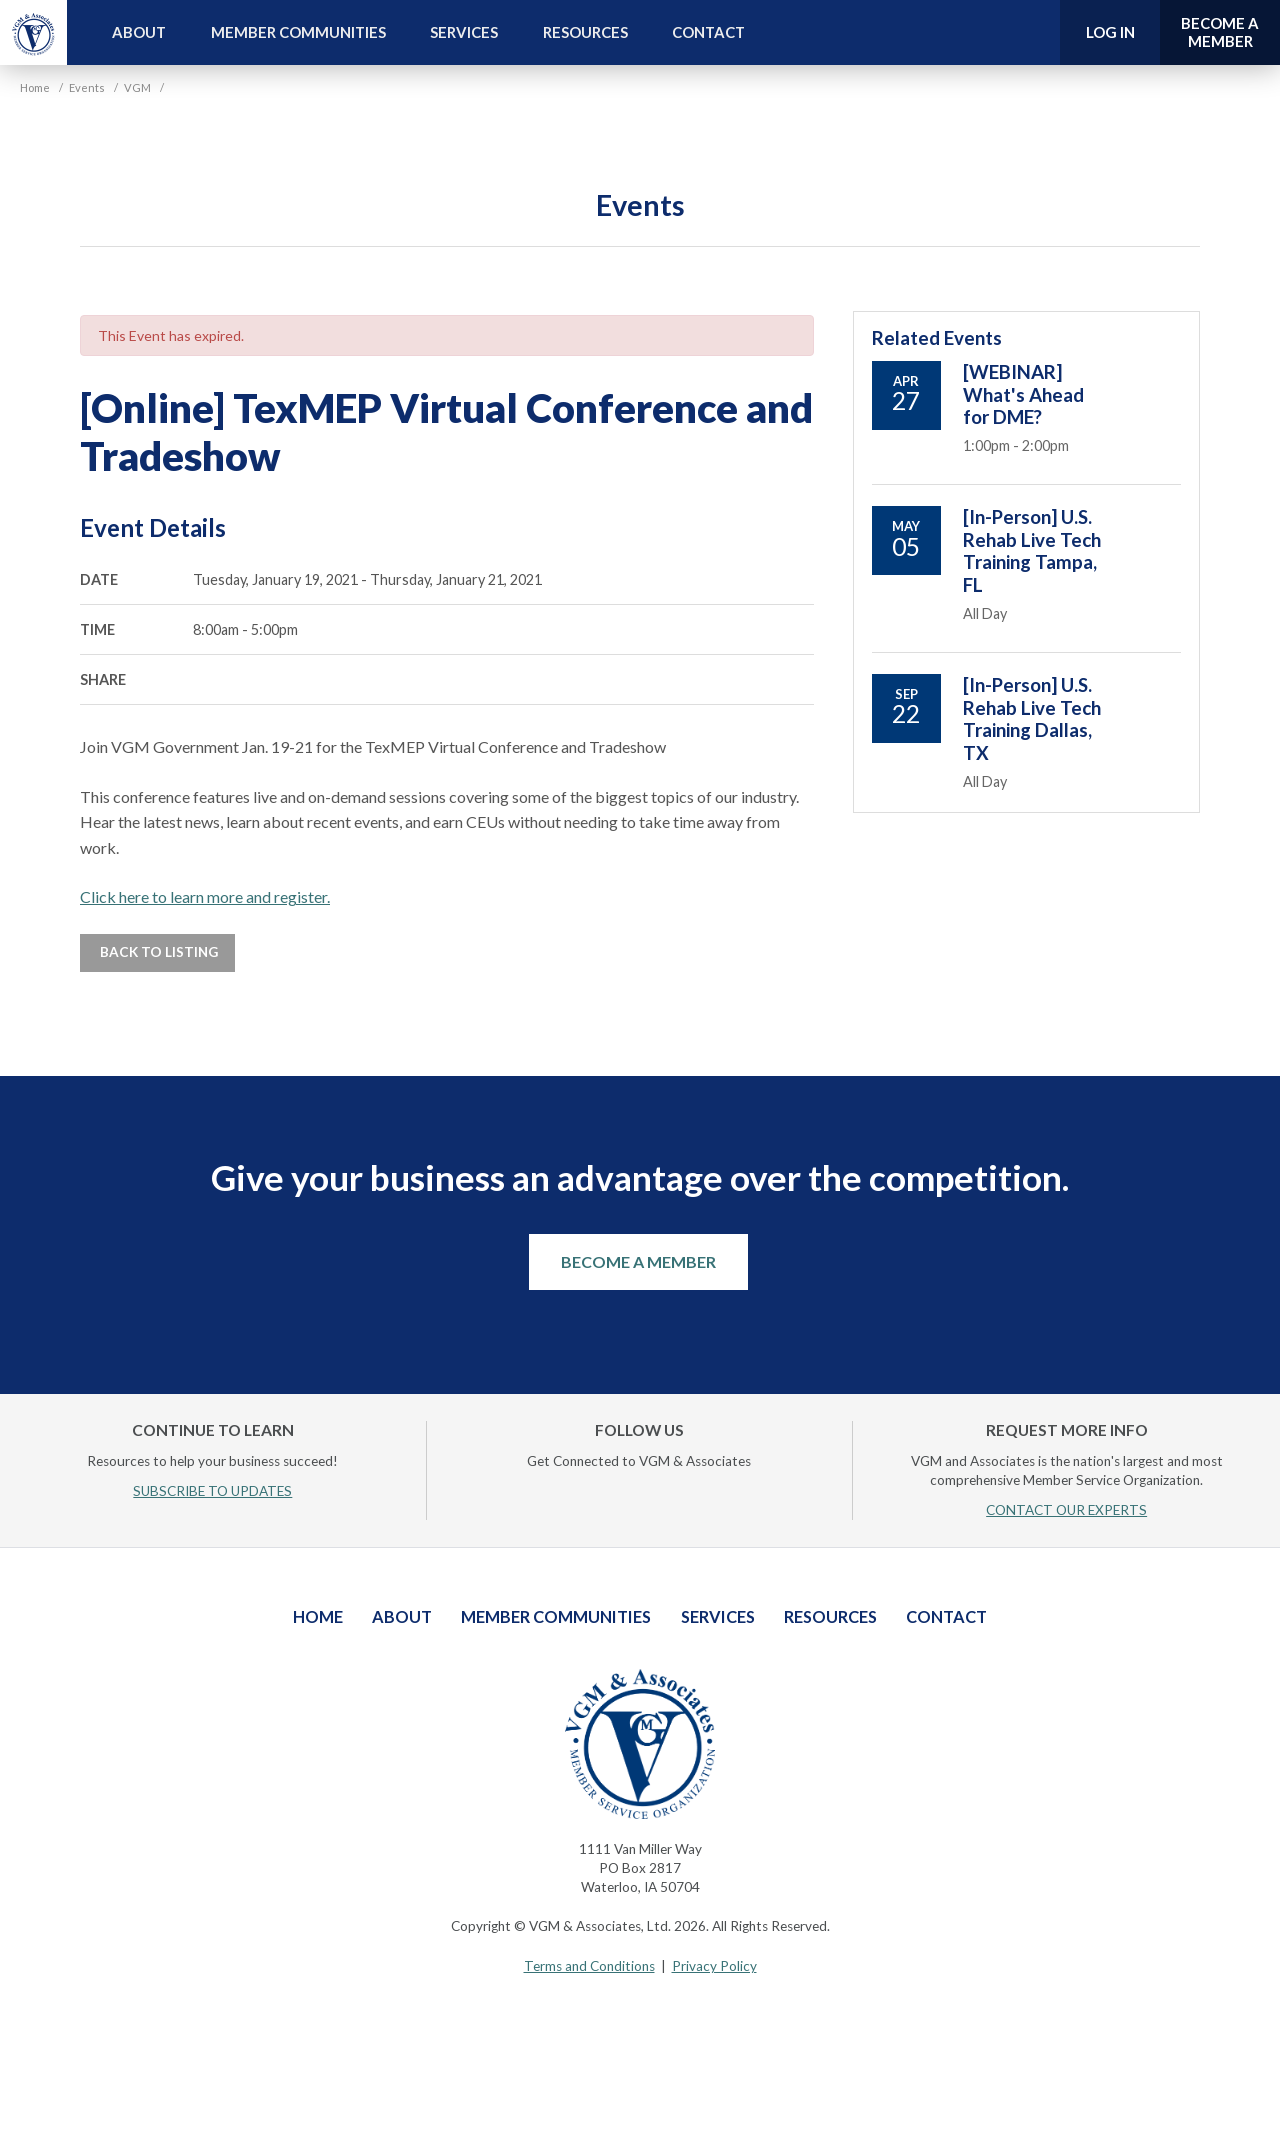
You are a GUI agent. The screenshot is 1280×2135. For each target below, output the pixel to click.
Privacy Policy (714, 1966)
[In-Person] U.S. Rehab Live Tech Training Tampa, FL (1032, 550)
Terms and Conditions (589, 1966)
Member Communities (298, 32)
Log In (1110, 32)
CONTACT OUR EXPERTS (1066, 1510)
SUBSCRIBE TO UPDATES (212, 1491)
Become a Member (638, 1261)
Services (464, 32)
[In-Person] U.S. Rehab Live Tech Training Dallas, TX (1032, 718)
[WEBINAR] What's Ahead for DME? (1023, 394)
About (139, 32)
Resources (585, 32)
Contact (708, 32)
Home (318, 1616)
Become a (1220, 32)
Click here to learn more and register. (205, 896)
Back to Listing (157, 952)
